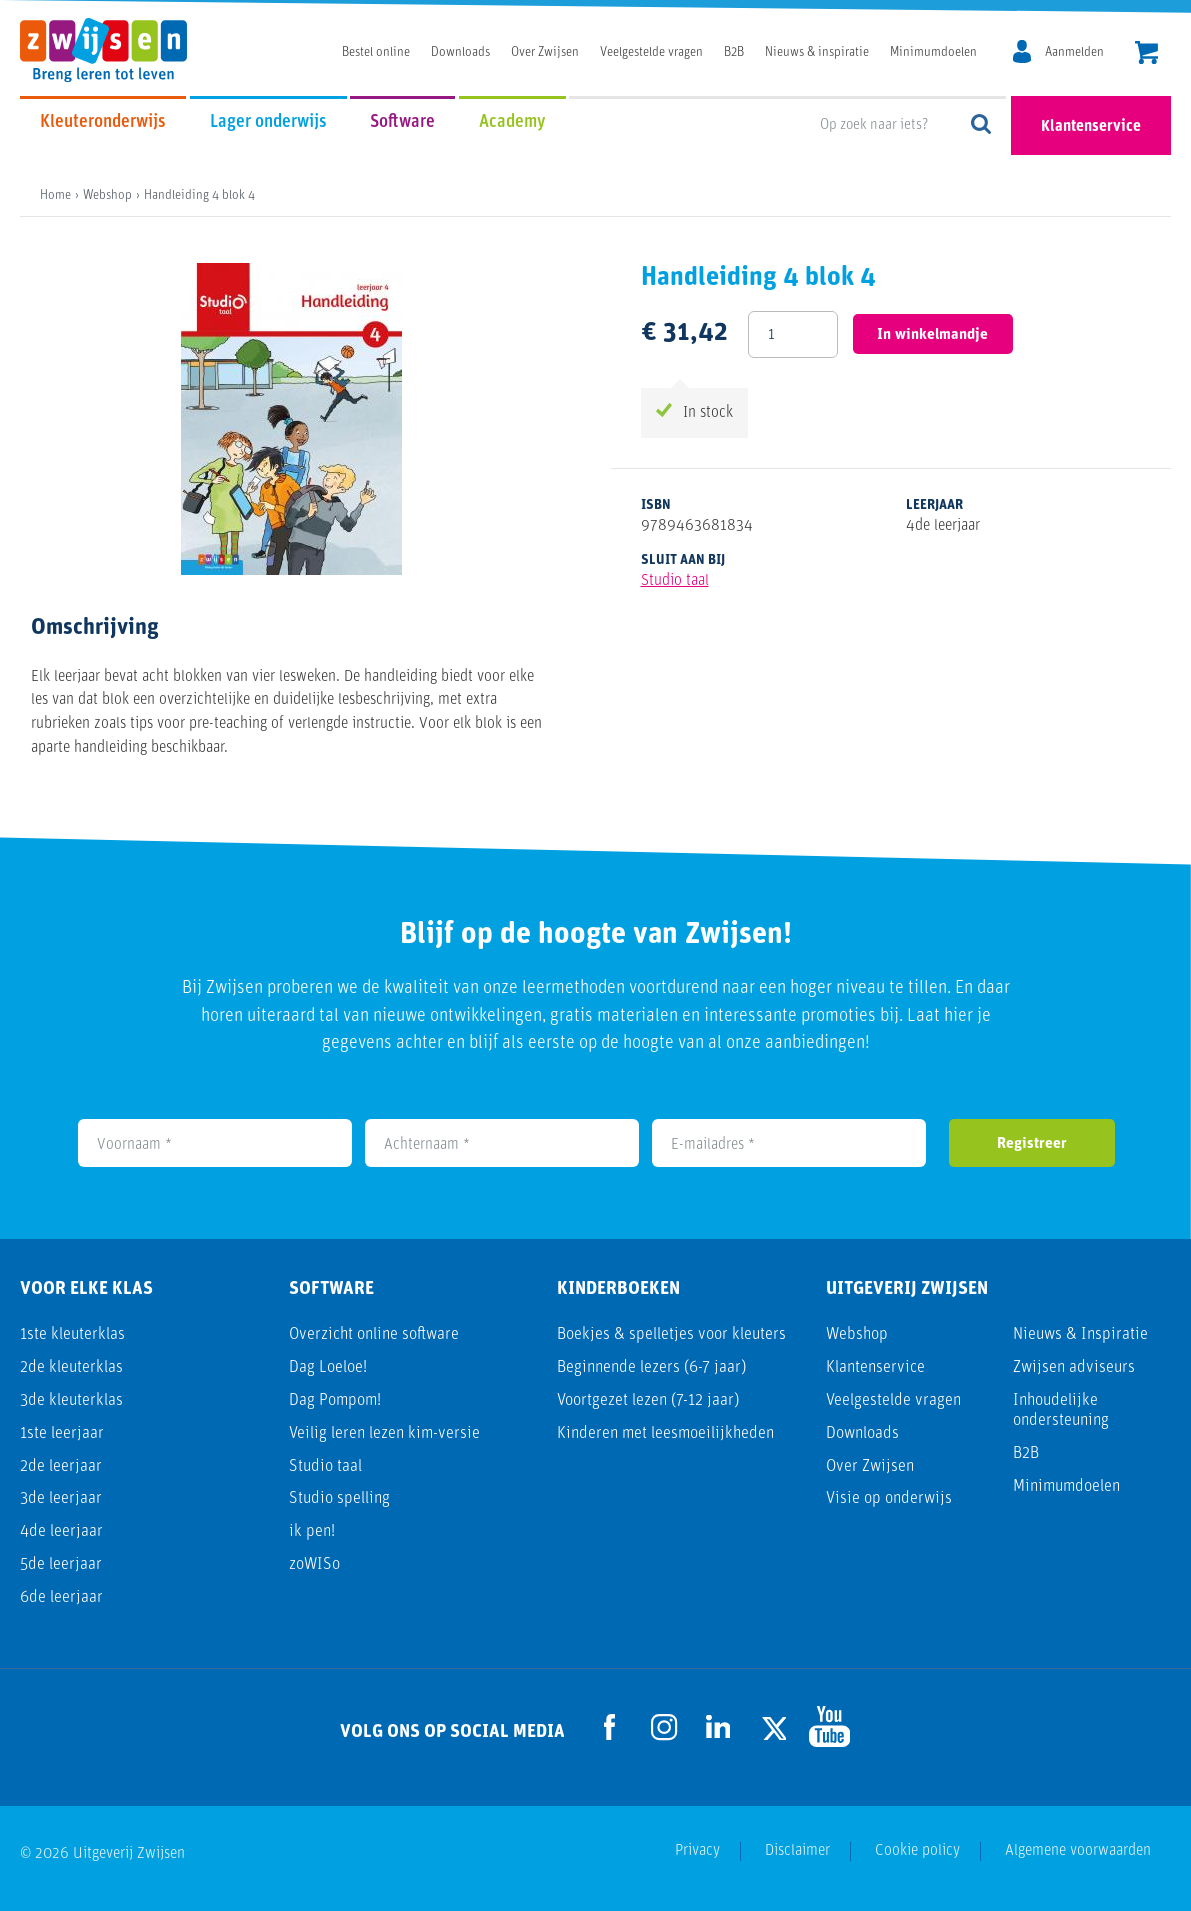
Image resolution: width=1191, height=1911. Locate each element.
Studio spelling (339, 1498)
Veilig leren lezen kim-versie (384, 1433)
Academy (512, 122)
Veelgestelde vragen (651, 52)
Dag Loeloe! (328, 1367)
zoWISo (314, 1564)
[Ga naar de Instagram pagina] (664, 1727)
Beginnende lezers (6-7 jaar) (651, 1367)
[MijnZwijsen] (1055, 53)
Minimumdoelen (933, 52)
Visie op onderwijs (889, 1498)
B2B (734, 52)
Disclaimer (797, 1851)
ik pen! (312, 1531)
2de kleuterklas (71, 1367)
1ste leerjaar (62, 1433)
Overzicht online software (374, 1334)
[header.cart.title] (1146, 54)
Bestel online (376, 52)
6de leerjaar (61, 1597)
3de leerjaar (61, 1498)
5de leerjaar (61, 1564)
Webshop (857, 1334)
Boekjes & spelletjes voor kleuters (671, 1334)
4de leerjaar (61, 1531)
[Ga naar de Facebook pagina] (610, 1727)
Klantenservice (1091, 127)
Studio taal (675, 581)
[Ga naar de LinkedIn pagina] (718, 1726)
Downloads (460, 52)
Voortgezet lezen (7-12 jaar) (648, 1400)
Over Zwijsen (545, 52)
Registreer (1032, 1144)
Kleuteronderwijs (103, 122)
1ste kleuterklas (72, 1334)
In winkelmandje (934, 335)
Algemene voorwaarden (1078, 1851)
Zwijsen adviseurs (1074, 1367)
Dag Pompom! (335, 1400)
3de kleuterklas (71, 1400)
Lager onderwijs (268, 122)
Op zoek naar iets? (982, 125)
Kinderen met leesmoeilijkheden (665, 1433)
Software (402, 122)
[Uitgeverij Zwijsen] (113, 50)
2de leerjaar (61, 1466)
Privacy (697, 1851)
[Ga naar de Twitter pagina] (772, 1726)
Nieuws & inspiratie (817, 52)
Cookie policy (917, 1851)
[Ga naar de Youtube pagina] (826, 1726)
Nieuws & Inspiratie (1080, 1334)
